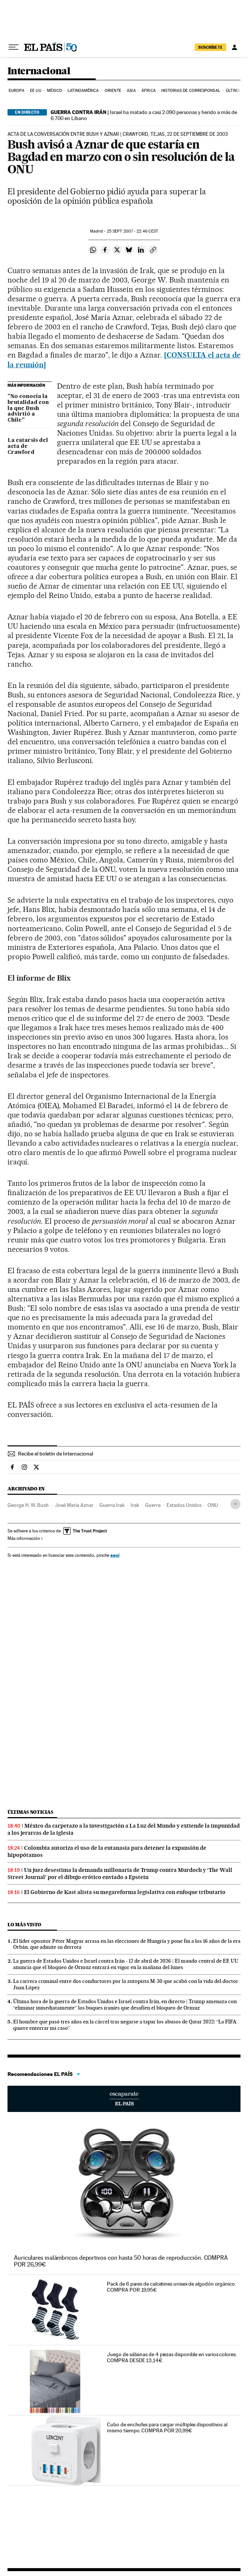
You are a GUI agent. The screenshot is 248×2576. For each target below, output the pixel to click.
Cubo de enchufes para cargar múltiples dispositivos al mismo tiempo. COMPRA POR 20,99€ (167, 2427)
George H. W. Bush (28, 1505)
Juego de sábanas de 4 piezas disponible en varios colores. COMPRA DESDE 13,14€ (171, 2357)
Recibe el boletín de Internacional (55, 1454)
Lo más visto (24, 1924)
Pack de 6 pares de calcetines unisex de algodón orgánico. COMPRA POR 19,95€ (171, 2287)
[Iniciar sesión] (234, 47)
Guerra (153, 1505)
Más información (25, 1538)
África (148, 90)
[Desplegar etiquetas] (235, 1504)
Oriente (113, 90)
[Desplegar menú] (14, 47)
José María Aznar (74, 1505)
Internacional (39, 71)
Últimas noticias (30, 1812)
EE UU (35, 90)
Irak (135, 1505)
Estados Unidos (184, 1505)
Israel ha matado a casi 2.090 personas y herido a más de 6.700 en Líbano (144, 115)
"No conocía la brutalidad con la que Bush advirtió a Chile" (28, 408)
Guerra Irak (112, 1505)
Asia (131, 90)
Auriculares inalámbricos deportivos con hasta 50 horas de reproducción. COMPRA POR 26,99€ (121, 2261)
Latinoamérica (83, 90)
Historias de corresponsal (190, 90)
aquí (114, 1555)
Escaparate (124, 2099)
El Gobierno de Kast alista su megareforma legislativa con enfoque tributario (124, 1892)
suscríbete (210, 47)
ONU (212, 1505)
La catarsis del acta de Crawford (28, 446)
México (54, 90)
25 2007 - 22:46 (132, 231)
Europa (16, 90)
